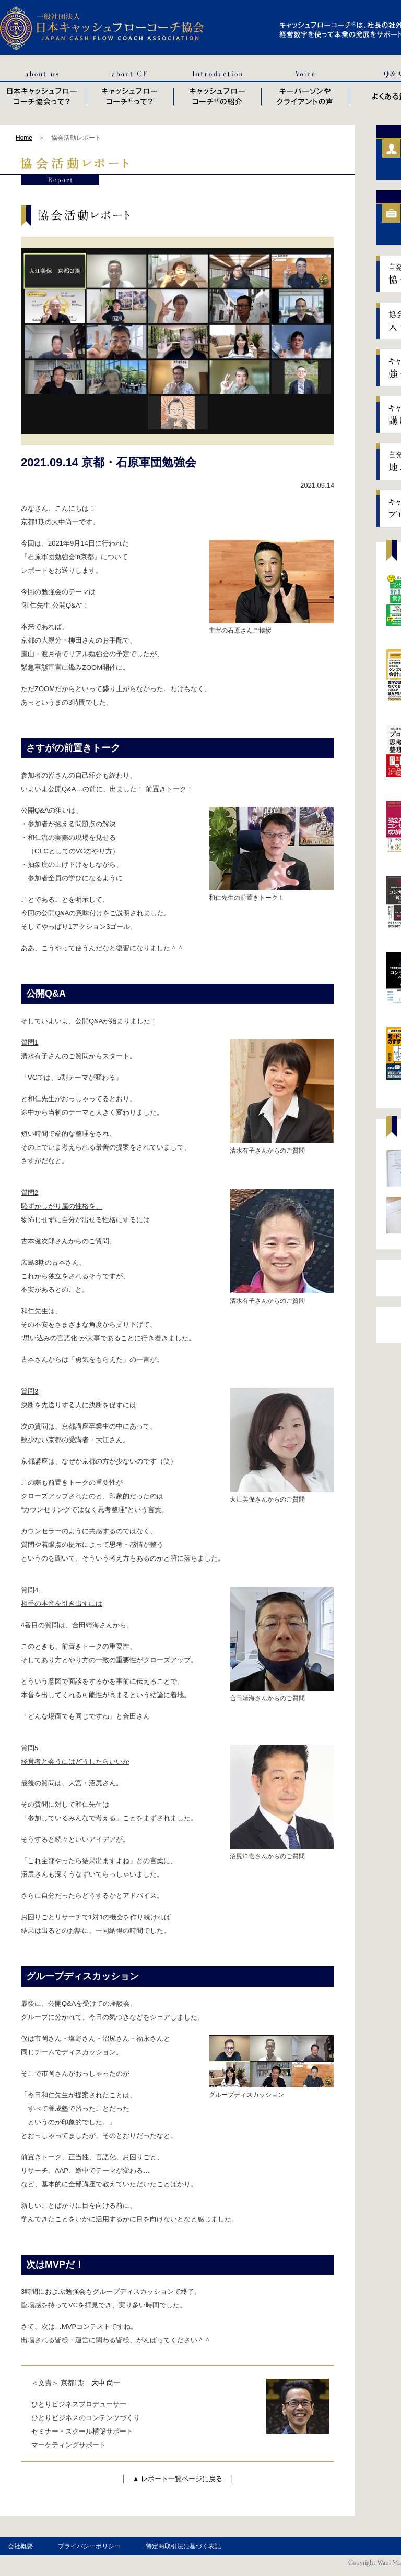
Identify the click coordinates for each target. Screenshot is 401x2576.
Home (24, 137)
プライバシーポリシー (89, 2546)
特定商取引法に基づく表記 (183, 2546)
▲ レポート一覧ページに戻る (177, 2479)
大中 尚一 (106, 2383)
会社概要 (20, 2546)
